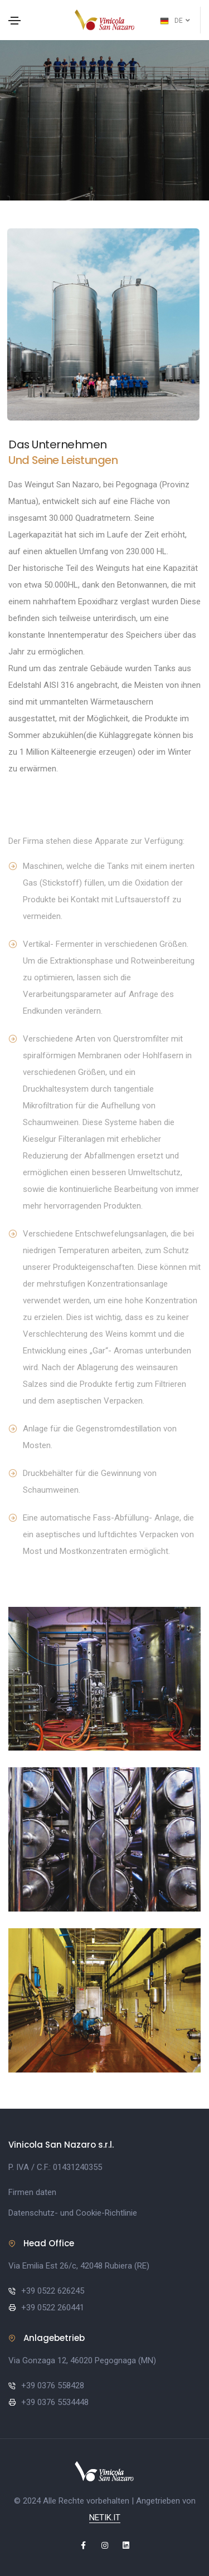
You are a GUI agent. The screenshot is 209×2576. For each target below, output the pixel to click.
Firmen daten (32, 2192)
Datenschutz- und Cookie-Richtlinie (72, 2213)
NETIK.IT (104, 2518)
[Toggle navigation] (14, 21)
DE (175, 21)
